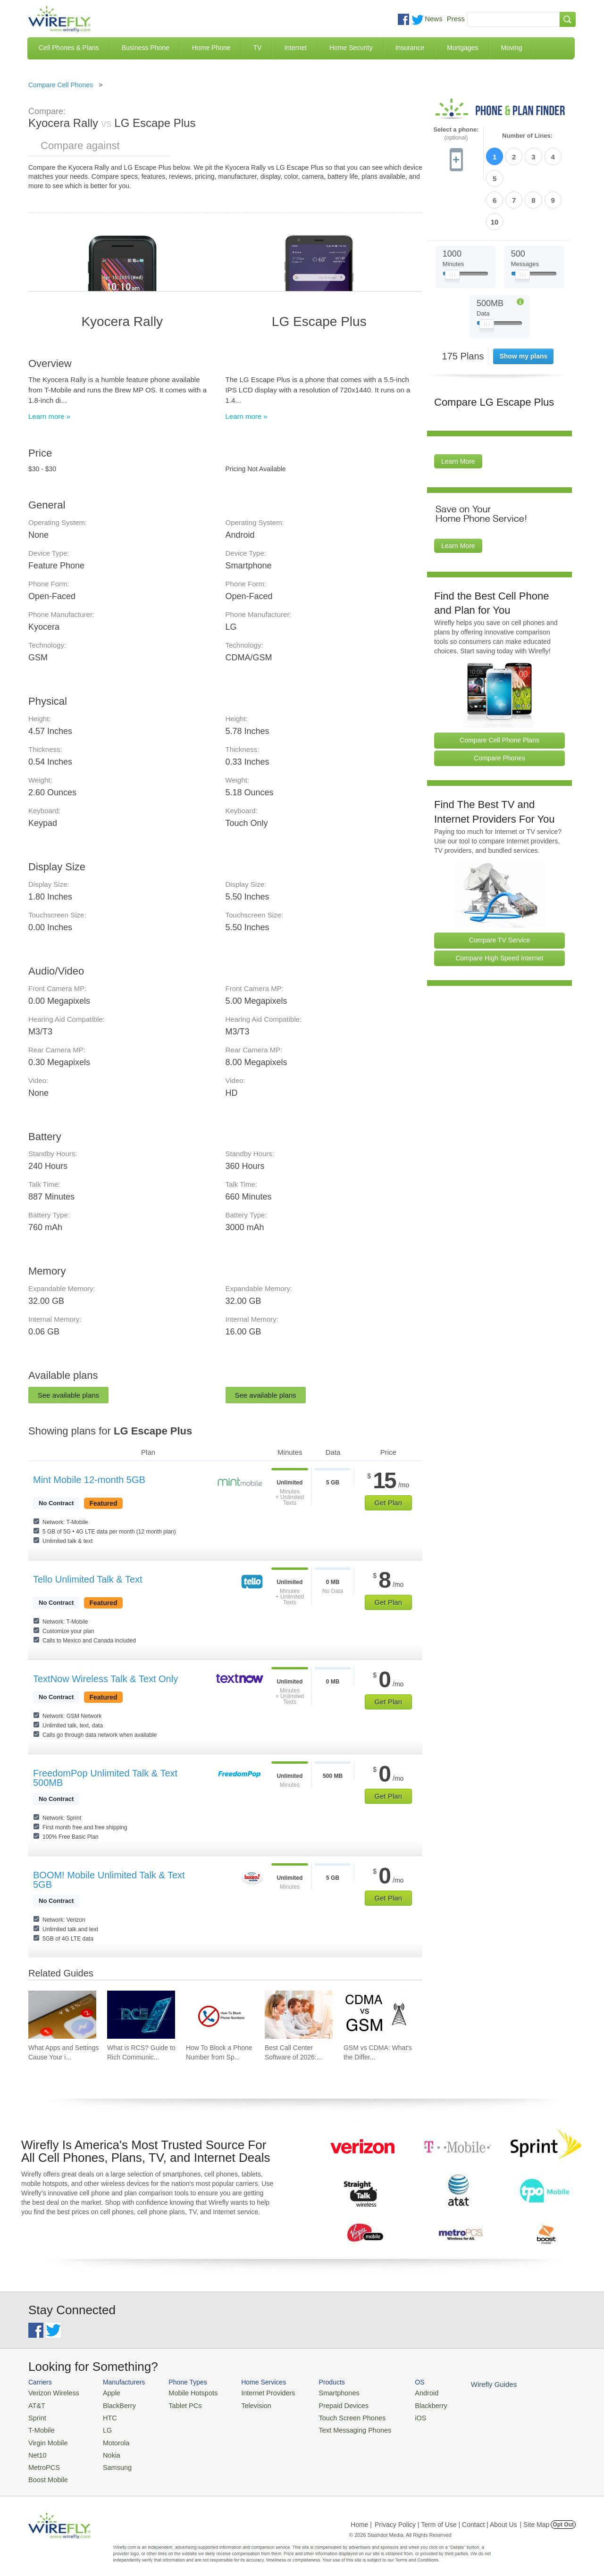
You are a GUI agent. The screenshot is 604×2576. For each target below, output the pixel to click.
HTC (104, 2415)
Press (456, 19)
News (434, 19)
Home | (361, 2516)
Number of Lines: (527, 136)
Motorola (110, 2438)
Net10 (36, 2449)
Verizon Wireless (51, 2392)
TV (257, 47)
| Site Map (535, 2516)
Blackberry (406, 2404)
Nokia (105, 2449)
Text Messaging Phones (335, 2426)
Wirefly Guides (466, 2383)
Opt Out (563, 2516)
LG (102, 2426)
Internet (295, 47)
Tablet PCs (178, 2404)
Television (244, 2404)
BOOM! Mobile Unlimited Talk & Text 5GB (109, 1879)
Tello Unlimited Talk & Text (88, 1579)
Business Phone (145, 47)
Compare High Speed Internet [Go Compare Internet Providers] (500, 906)
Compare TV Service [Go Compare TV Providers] (499, 888)
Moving (511, 47)
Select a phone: (455, 133)
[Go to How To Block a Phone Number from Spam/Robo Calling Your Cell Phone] (220, 2015)
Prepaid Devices (325, 2404)
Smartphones (321, 2392)
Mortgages (462, 47)
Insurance (409, 47)
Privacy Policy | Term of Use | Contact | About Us (446, 2516)
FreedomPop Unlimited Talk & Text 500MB (105, 1777)
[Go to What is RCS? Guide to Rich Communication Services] (141, 2015)
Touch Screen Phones (333, 2415)
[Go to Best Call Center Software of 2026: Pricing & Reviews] (299, 2015)
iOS (397, 2415)
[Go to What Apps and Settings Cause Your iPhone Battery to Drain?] (62, 2015)
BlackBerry (112, 2404)
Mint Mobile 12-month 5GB (89, 1479)
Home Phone (211, 47)
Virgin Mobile (46, 2438)
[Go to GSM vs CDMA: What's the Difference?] (377, 2015)
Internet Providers (255, 2392)
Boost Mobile (46, 2472)
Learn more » (49, 416)
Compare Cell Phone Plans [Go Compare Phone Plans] (499, 688)
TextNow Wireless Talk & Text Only (105, 1679)
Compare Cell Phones (60, 85)
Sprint (36, 2415)
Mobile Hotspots (185, 2392)
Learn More (458, 410)
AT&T (35, 2404)
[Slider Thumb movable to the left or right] (452, 225)
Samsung (111, 2460)
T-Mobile (40, 2426)
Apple (105, 2392)
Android (402, 2392)
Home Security (351, 47)
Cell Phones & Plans (69, 47)
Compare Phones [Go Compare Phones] (499, 706)
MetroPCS (42, 2460)
